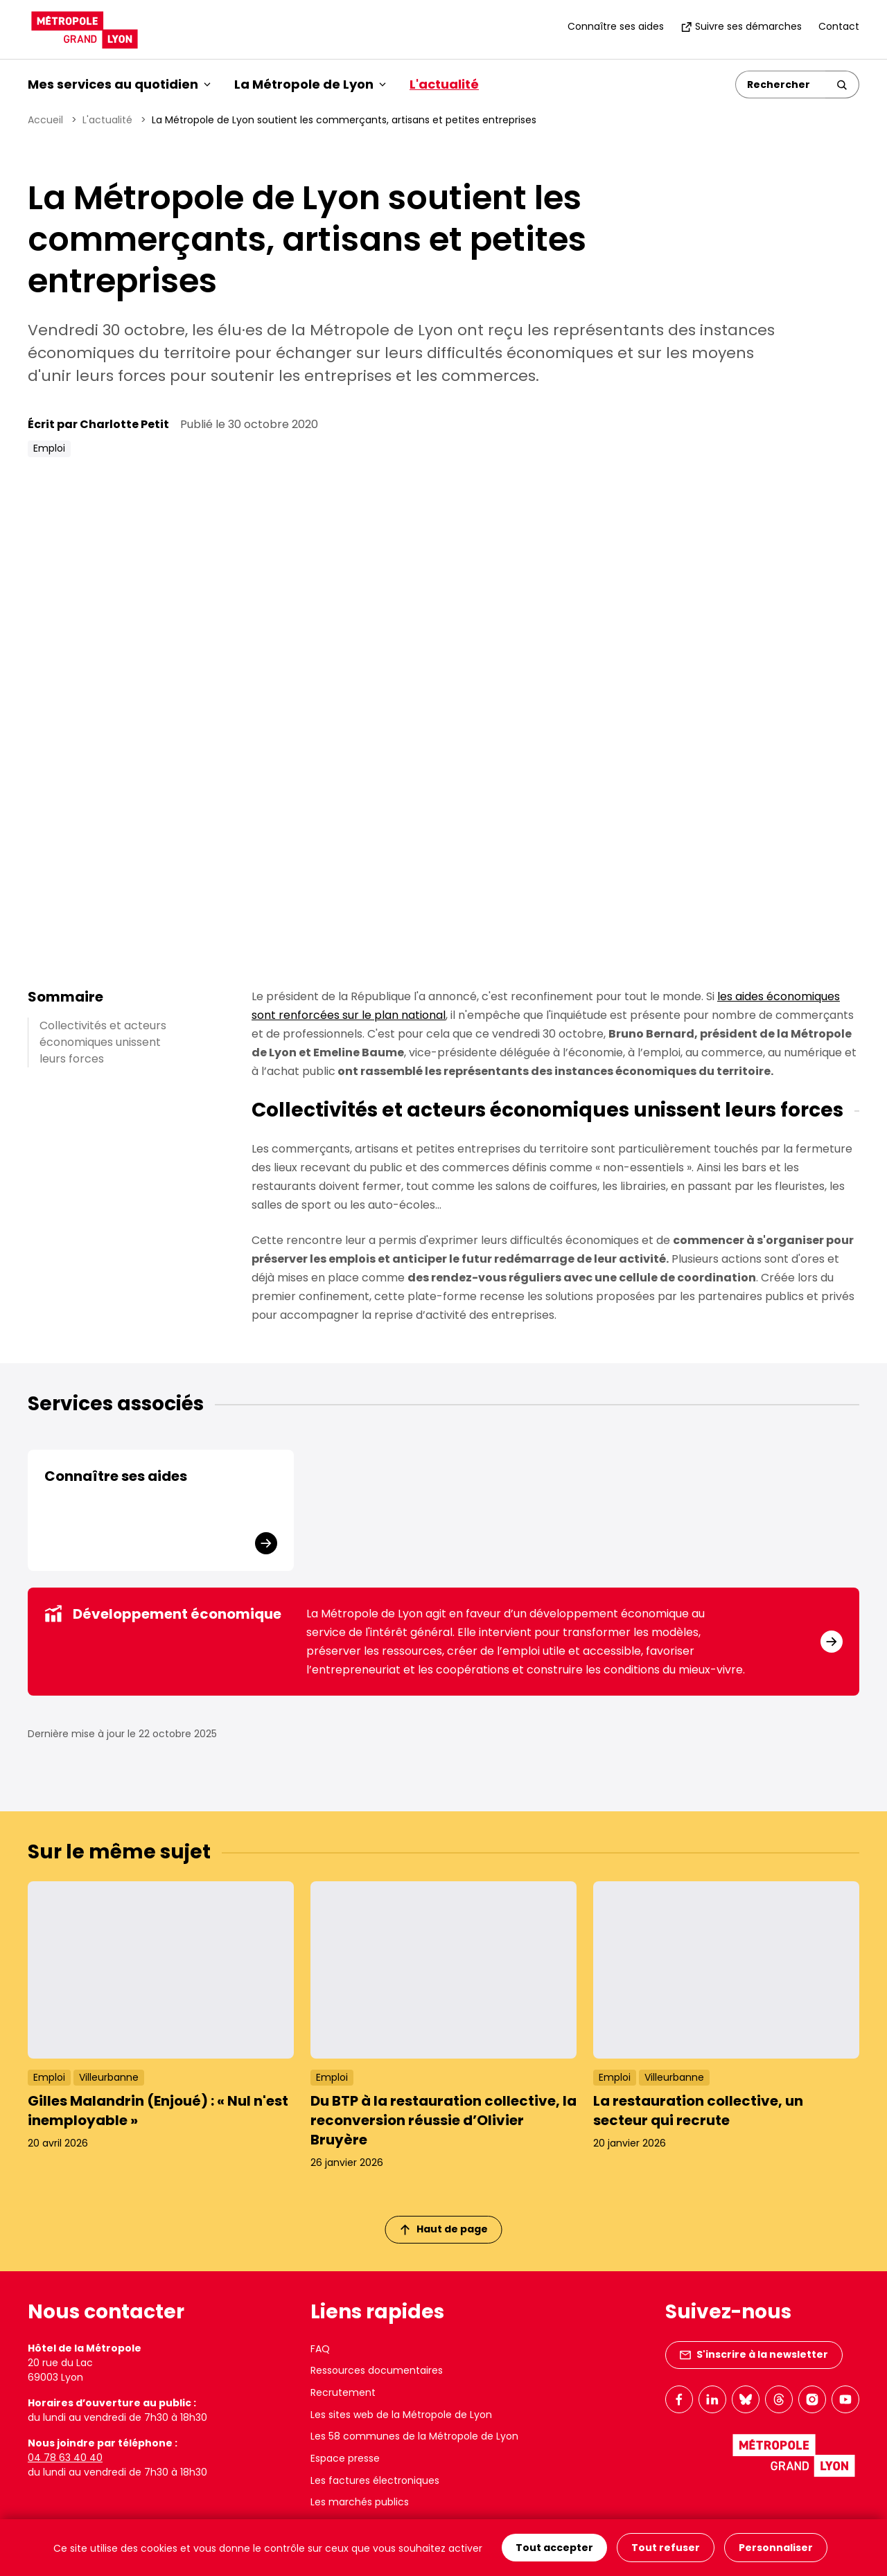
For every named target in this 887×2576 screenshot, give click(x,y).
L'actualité (444, 84)
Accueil (45, 120)
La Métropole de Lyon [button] (310, 84)
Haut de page (444, 2229)
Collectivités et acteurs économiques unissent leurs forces (102, 1042)
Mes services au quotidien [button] (119, 84)
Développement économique (162, 1614)
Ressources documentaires (376, 2370)
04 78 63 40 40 (65, 2457)
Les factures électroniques (374, 2480)
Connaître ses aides (616, 26)
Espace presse (345, 2458)
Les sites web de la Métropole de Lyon (401, 2415)
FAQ (320, 2349)
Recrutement (343, 2392)
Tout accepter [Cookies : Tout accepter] (554, 2548)
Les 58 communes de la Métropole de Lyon (414, 2436)
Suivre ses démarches (741, 26)
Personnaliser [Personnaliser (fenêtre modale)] (776, 2548)
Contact (838, 26)
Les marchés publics (359, 2502)
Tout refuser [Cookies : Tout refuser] (665, 2548)
